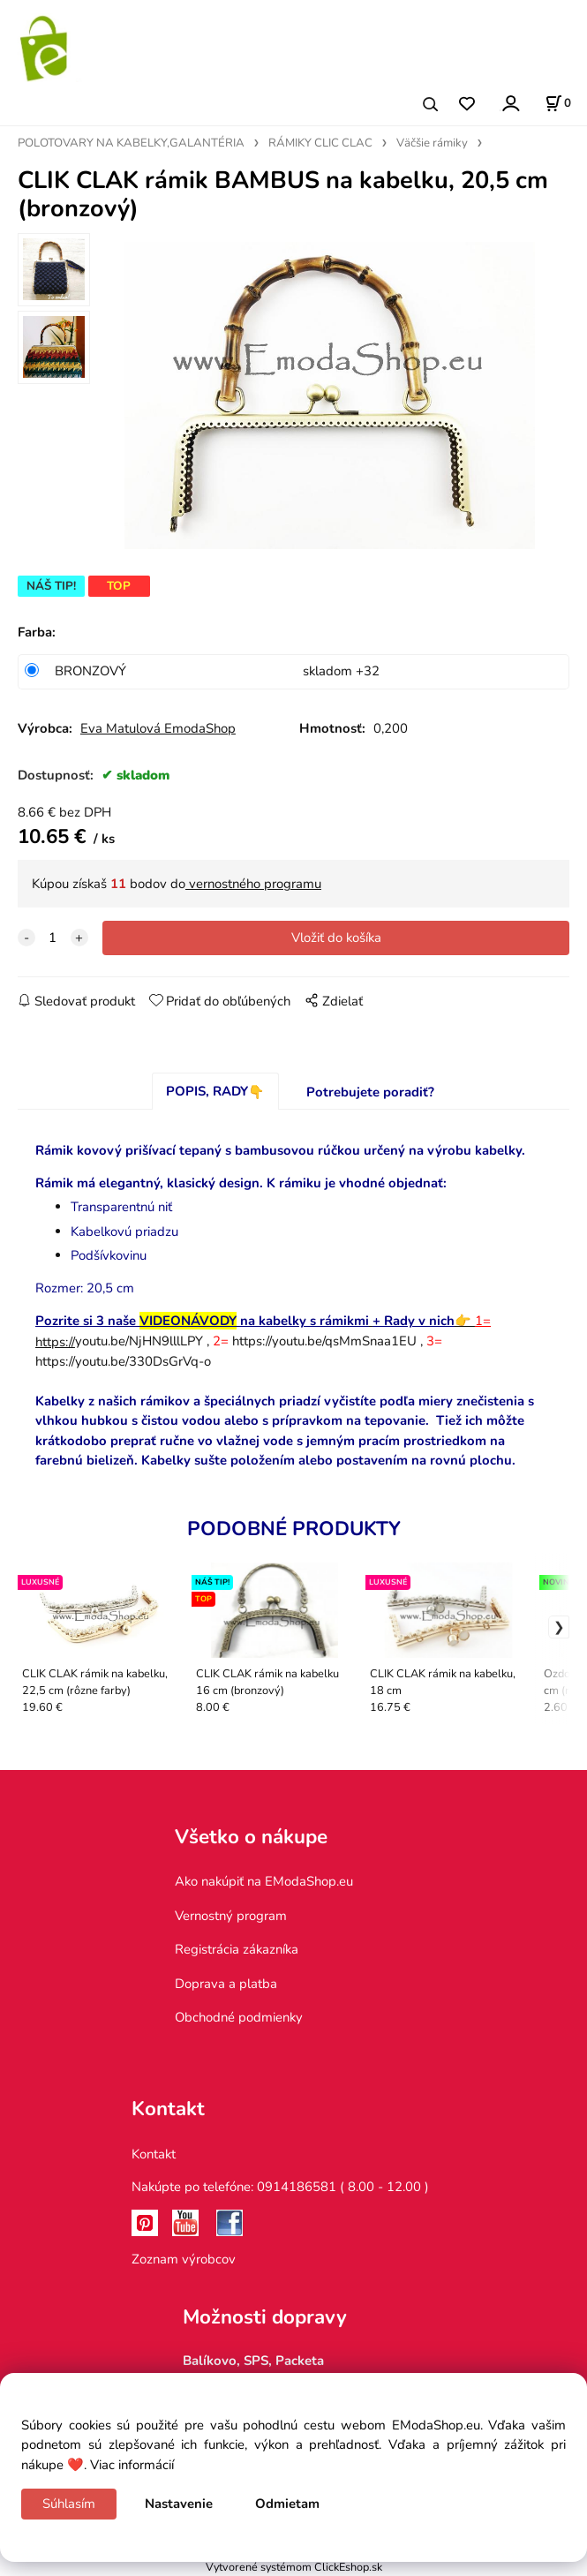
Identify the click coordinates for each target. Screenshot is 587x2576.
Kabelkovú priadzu (124, 1231)
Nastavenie (179, 2503)
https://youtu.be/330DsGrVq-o (123, 1361)
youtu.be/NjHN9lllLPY (119, 1341)
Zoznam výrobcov (184, 2259)
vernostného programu (253, 884)
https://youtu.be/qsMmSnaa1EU (324, 1341)
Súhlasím (68, 2503)
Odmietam (287, 2503)
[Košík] (558, 103)
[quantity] (53, 937)
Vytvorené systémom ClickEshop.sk (294, 2566)
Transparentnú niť (121, 1207)
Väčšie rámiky (432, 143)
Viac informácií (132, 2465)
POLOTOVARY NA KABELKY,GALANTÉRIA (131, 143)
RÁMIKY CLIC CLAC (320, 143)
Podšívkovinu (109, 1255)
